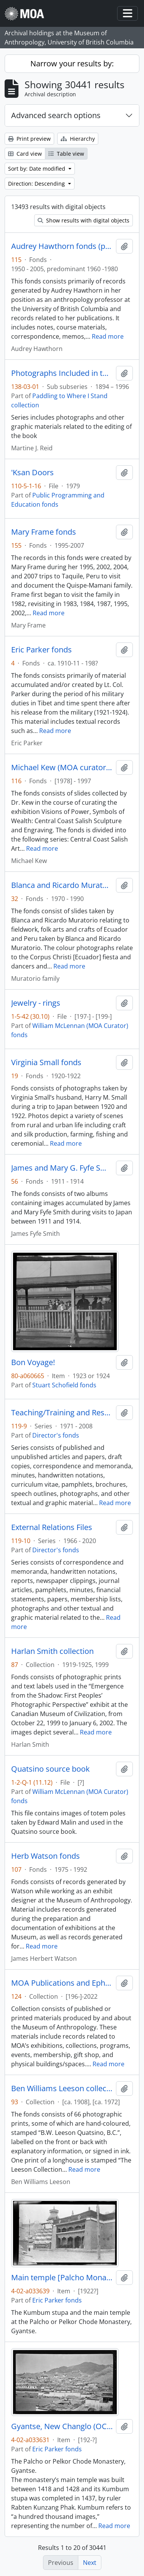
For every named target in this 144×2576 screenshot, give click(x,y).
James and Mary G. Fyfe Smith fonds (62, 1168)
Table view (66, 153)
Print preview (29, 138)
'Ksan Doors (32, 472)
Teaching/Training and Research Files (62, 1412)
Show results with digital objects (83, 220)
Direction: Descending (37, 183)
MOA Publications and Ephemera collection (62, 1983)
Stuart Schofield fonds (64, 1385)
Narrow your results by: (72, 63)
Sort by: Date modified (37, 168)
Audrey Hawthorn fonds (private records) (62, 246)
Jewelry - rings (35, 1003)
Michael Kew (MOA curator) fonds (62, 767)
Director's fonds (55, 1435)
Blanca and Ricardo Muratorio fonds (62, 885)
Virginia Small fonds (46, 1062)
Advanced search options (56, 115)
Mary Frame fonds (43, 532)
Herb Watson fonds (45, 1856)
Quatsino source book (50, 1769)
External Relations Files (51, 1527)
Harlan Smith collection (52, 1651)
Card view (25, 153)
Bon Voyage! (33, 1362)
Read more (108, 336)
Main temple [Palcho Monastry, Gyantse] (62, 2277)
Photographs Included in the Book (62, 373)
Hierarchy (78, 138)
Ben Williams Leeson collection (62, 2088)
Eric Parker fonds (41, 649)
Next (89, 2562)
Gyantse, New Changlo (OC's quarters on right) (62, 2426)
